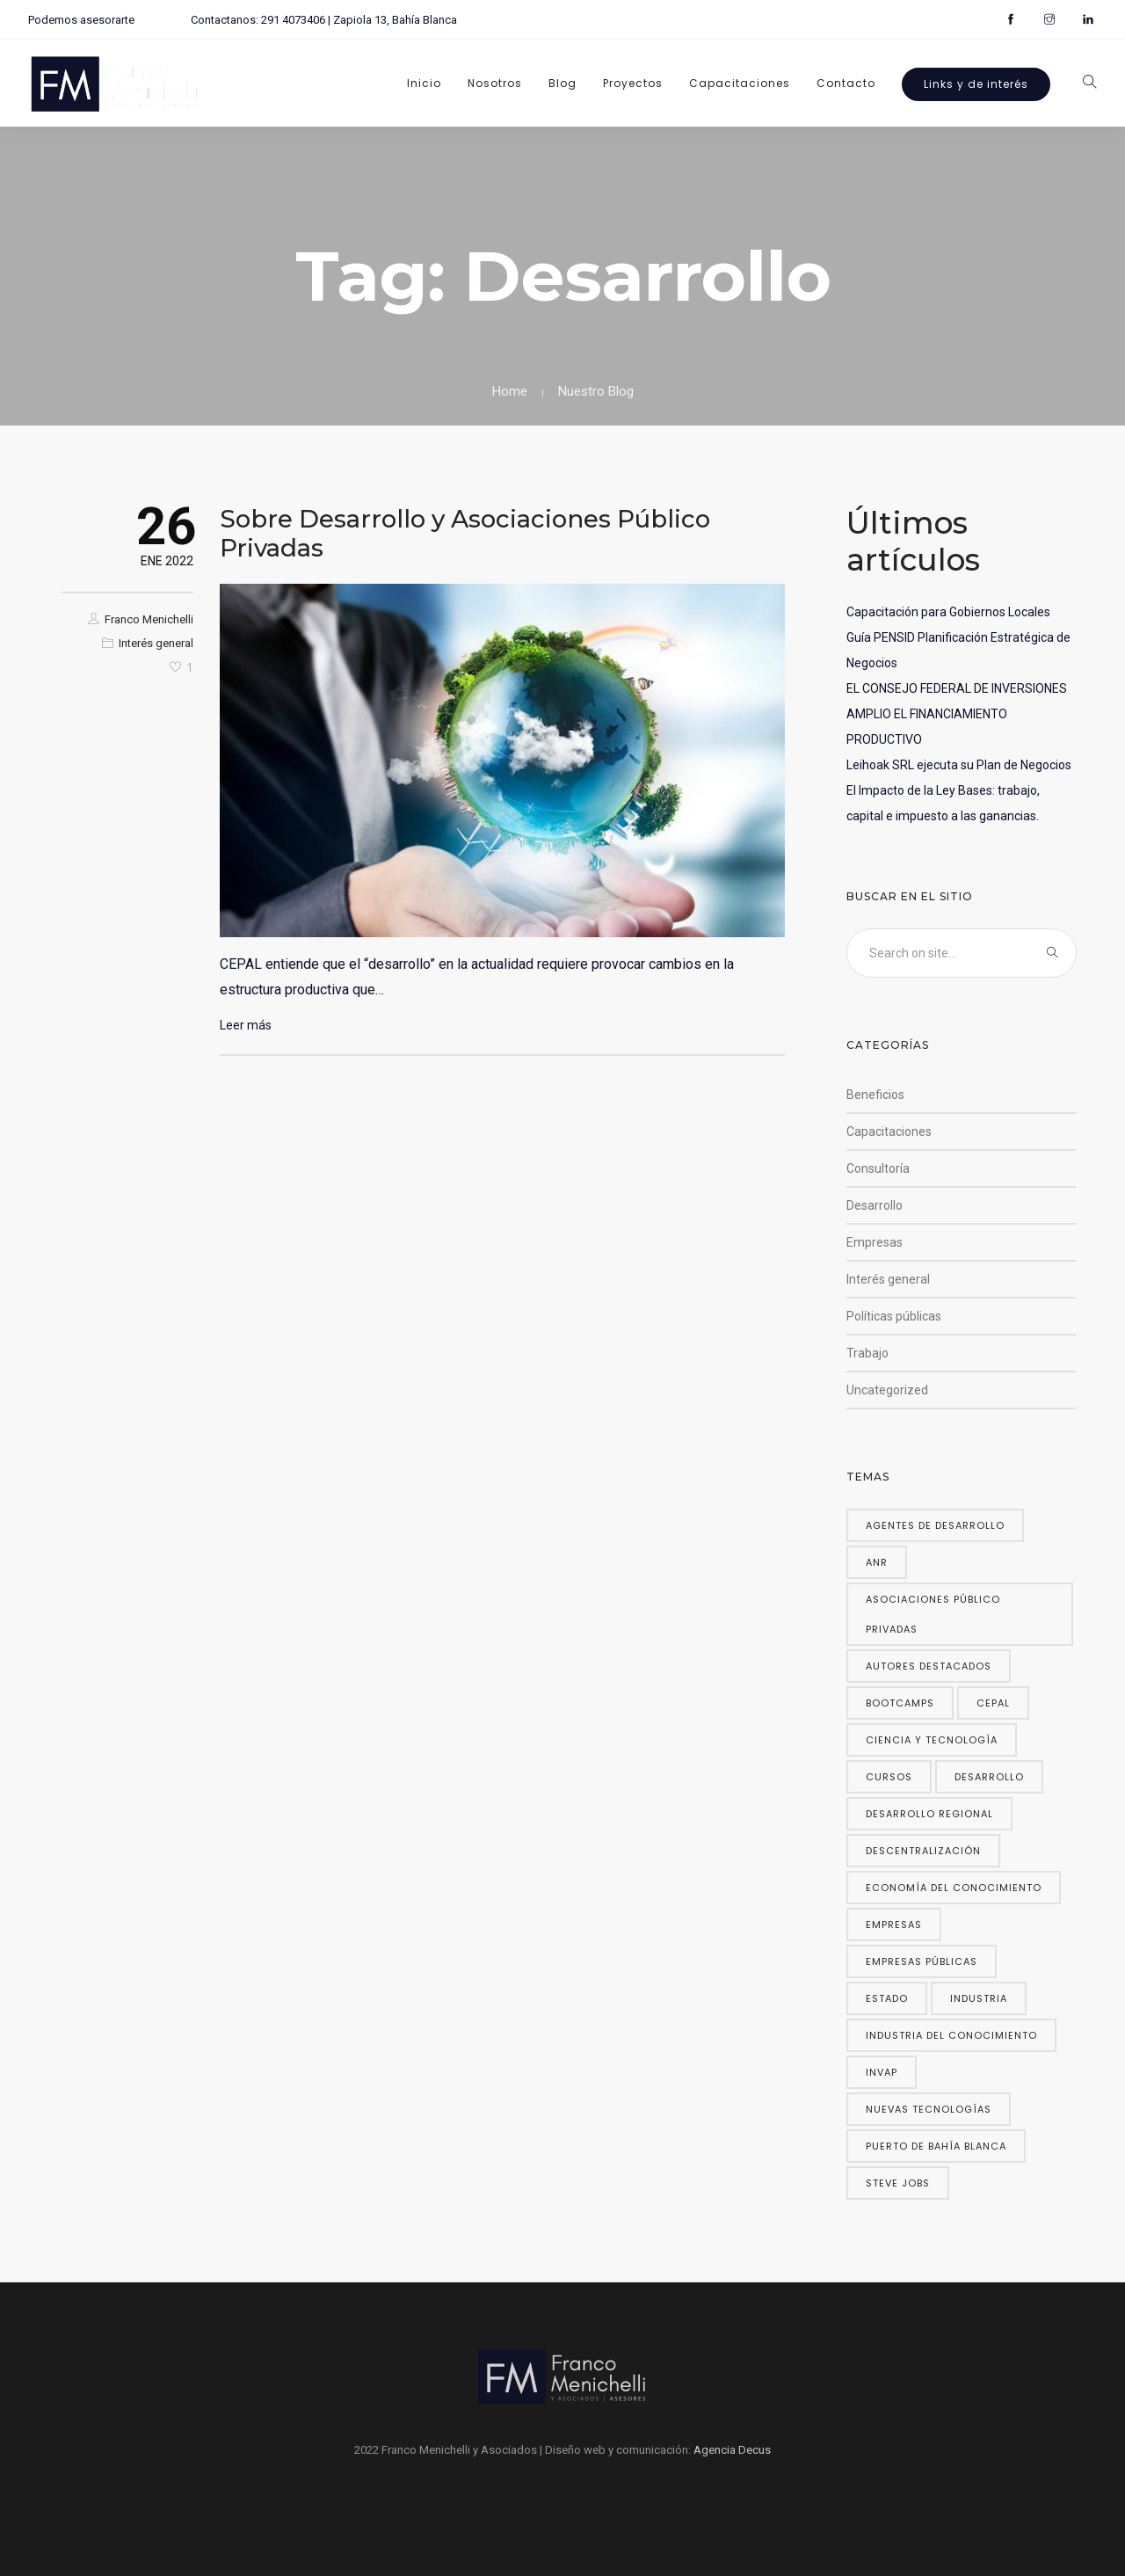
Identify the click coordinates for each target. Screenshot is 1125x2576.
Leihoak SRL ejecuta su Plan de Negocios (958, 765)
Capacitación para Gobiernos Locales (948, 612)
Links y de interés (976, 83)
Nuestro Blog (596, 391)
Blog (562, 83)
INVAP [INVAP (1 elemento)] (881, 2072)
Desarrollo (874, 1205)
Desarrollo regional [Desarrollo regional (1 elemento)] (929, 1814)
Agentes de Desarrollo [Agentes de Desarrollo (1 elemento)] (935, 1525)
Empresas (874, 1242)
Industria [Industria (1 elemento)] (978, 1998)
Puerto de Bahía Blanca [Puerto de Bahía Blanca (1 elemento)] (936, 2146)
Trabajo (867, 1353)
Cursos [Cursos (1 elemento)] (889, 1777)
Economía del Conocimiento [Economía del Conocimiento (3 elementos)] (954, 1888)
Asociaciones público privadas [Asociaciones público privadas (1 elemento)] (933, 1614)
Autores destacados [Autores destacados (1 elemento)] (928, 1666)
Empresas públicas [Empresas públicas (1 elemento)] (921, 1961)
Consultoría (878, 1168)
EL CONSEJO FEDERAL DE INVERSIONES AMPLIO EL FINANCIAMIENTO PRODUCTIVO (956, 713)
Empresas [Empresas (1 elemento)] (894, 1924)
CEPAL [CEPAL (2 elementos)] (993, 1703)
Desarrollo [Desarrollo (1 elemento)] (989, 1777)
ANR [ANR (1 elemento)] (877, 1562)
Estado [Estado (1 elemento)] (887, 1998)
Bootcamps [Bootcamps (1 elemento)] (900, 1703)
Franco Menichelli (149, 619)
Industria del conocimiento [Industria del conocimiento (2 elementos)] (951, 2035)
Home (509, 391)
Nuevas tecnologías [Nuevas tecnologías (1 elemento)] (928, 2109)
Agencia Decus (732, 2449)
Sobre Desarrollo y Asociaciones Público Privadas (465, 533)
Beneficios (875, 1095)
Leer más (246, 1025)
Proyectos (633, 83)
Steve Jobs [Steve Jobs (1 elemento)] (898, 2183)
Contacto (846, 83)
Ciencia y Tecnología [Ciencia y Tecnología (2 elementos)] (932, 1740)
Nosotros (495, 83)
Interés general (156, 643)
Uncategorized (887, 1390)
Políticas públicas (893, 1316)
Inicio (424, 83)
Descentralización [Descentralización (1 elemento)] (923, 1851)
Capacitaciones (739, 83)
